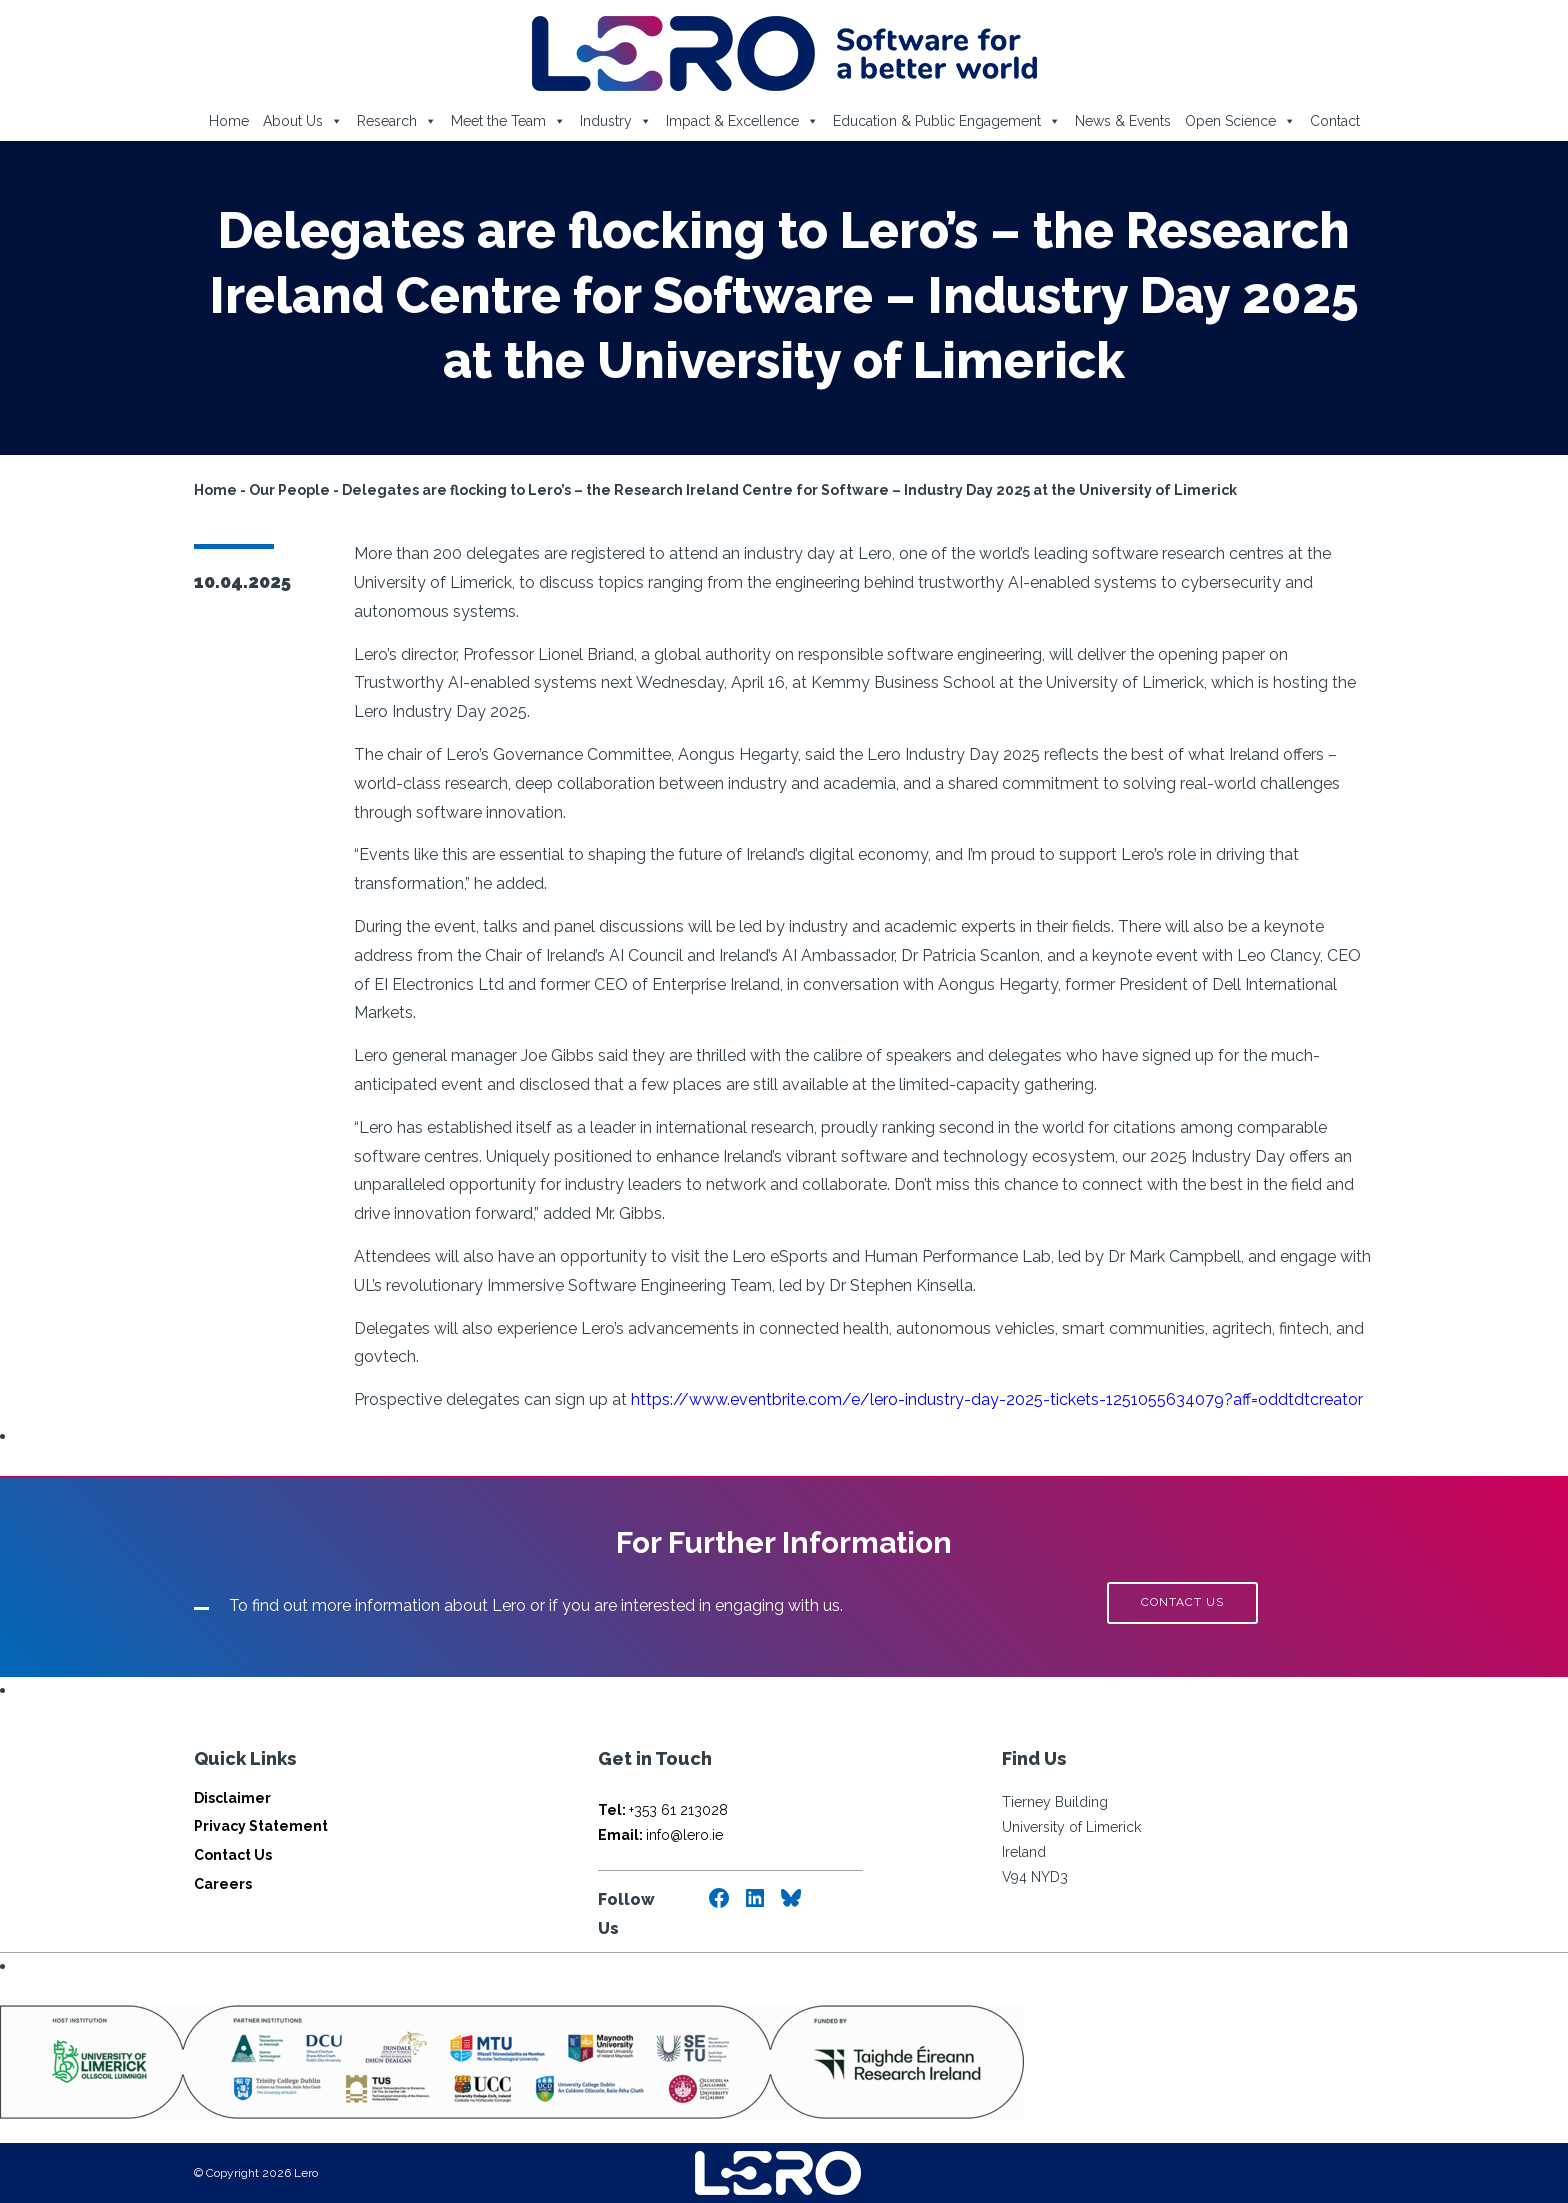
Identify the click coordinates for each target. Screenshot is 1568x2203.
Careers (223, 1884)
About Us (303, 121)
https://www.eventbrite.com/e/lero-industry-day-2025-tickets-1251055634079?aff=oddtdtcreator (997, 1399)
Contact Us (233, 1855)
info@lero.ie (660, 1835)
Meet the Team (508, 121)
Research (397, 121)
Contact (1335, 121)
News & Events (1123, 121)
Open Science (1240, 121)
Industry (616, 121)
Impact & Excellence (742, 121)
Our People (289, 490)
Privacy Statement (261, 1826)
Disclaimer (232, 1798)
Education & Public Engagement (947, 121)
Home (229, 121)
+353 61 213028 (663, 1810)
